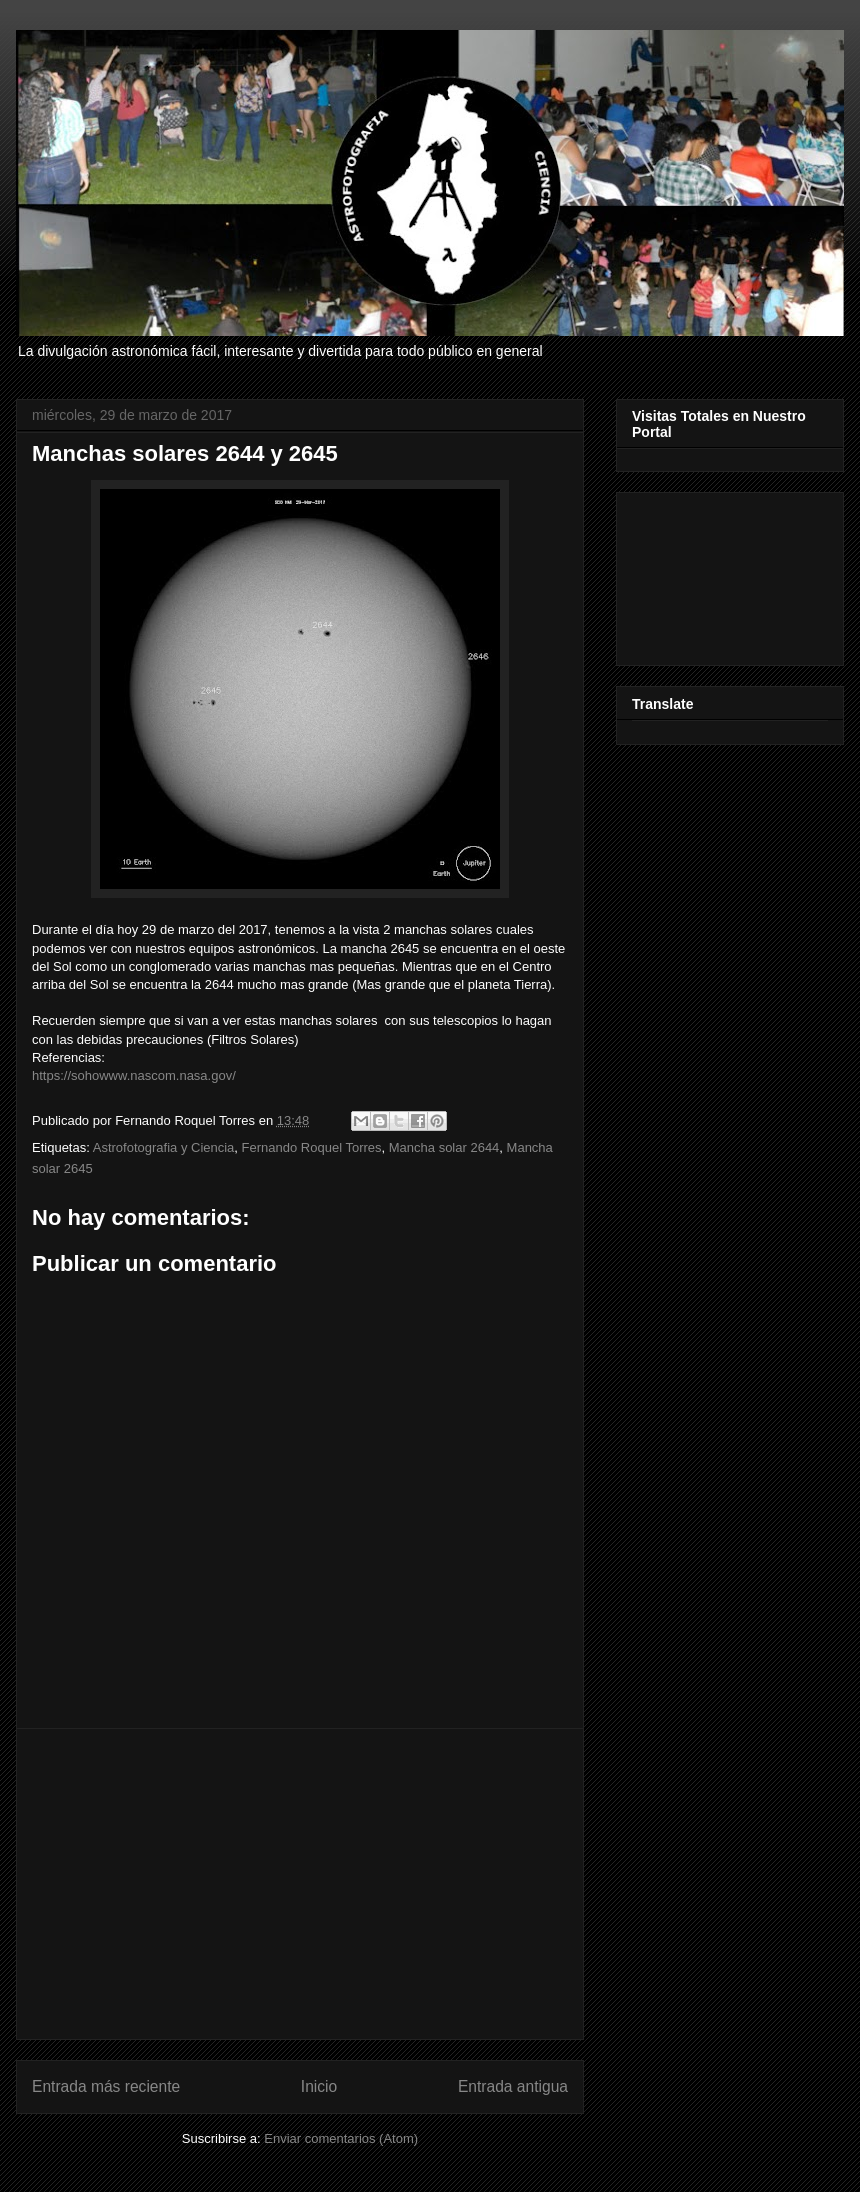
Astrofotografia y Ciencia (164, 1147)
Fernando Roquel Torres (312, 1147)
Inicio (319, 2086)
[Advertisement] (300, 1884)
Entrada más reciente (106, 2086)
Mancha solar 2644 (444, 1147)
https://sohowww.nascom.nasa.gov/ (134, 1075)
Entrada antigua (513, 2086)
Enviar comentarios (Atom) (341, 2138)
